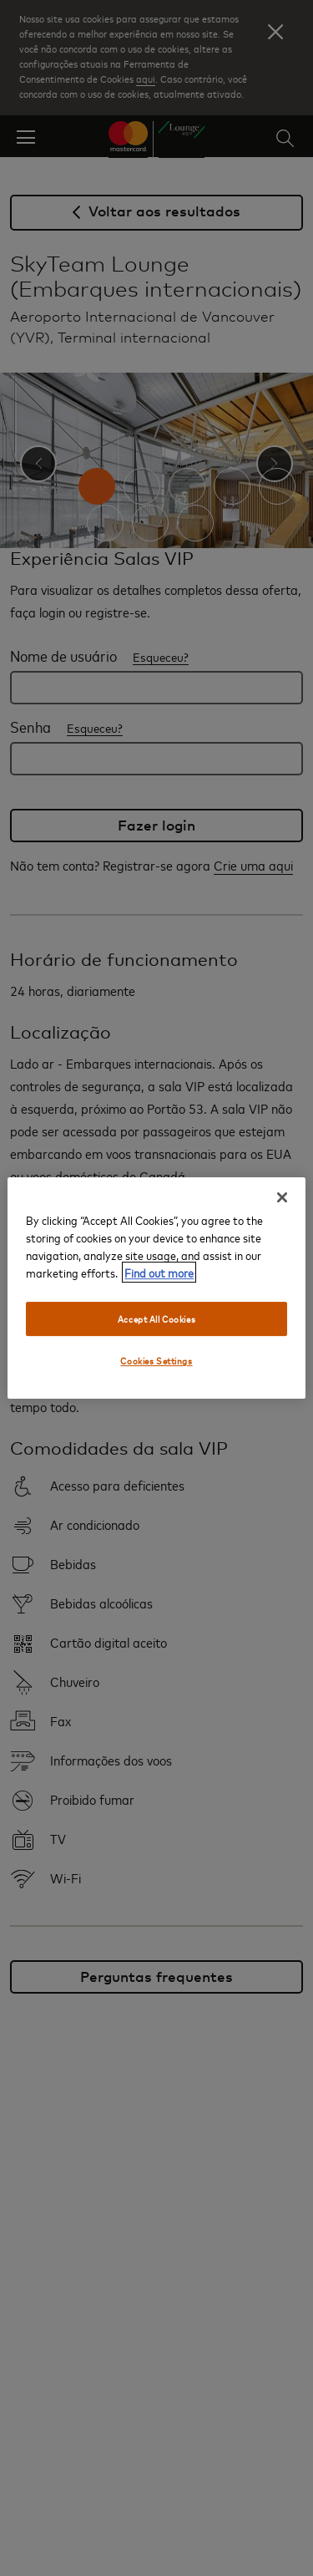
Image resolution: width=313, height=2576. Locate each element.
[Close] (282, 1197)
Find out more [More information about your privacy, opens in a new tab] (159, 1272)
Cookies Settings (156, 1361)
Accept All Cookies (156, 1319)
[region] (156, 1288)
